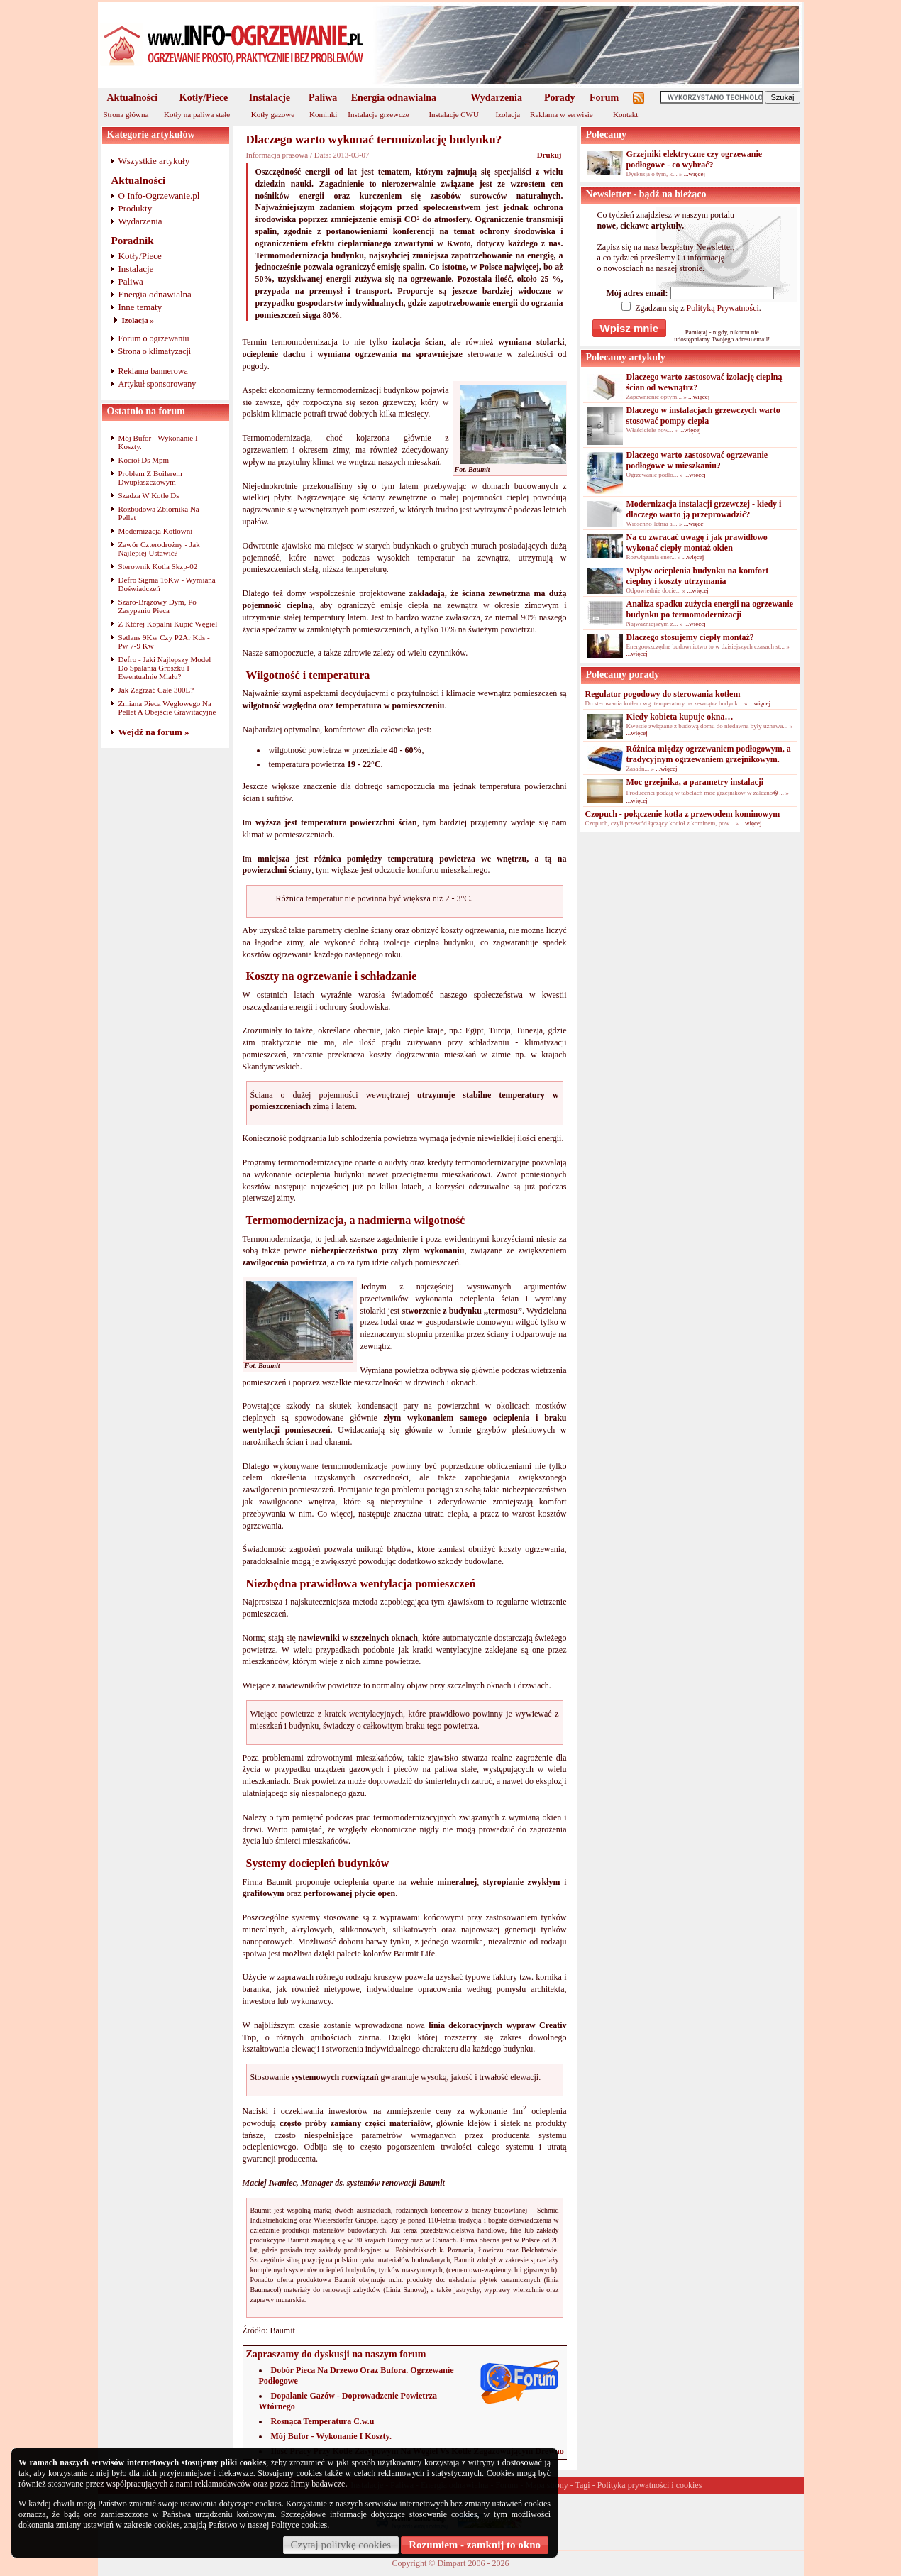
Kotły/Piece (203, 97)
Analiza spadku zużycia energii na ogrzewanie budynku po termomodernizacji (710, 609)
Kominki (323, 114)
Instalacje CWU (454, 114)
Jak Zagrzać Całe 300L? (156, 690)
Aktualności (132, 97)
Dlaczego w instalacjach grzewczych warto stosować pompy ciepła (703, 415)
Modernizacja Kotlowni (155, 531)
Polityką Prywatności (722, 308)
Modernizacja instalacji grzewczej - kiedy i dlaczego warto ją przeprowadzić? (704, 509)
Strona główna (126, 114)
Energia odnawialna (393, 97)
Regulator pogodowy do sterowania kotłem (663, 694)
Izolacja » (138, 320)
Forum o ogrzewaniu (153, 338)
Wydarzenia (496, 97)
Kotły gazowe (272, 114)
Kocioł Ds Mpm (144, 460)
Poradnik (132, 240)
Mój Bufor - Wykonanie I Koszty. (331, 2436)
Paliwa (323, 97)
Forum (604, 97)
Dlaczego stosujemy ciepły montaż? (690, 637)
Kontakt (625, 114)
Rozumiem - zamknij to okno (475, 2544)
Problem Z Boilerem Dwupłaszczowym (150, 477)
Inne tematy (140, 307)
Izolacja (507, 114)
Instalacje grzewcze (378, 114)
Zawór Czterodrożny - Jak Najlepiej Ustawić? (159, 548)
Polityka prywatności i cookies (649, 2485)
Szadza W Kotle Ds (148, 495)
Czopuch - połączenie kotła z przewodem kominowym (682, 814)
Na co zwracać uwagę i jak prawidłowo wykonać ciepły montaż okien (697, 542)
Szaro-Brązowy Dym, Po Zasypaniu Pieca (157, 606)
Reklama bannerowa (153, 371)
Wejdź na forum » (153, 732)
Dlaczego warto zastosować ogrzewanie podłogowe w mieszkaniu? (697, 460)
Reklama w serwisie (561, 114)
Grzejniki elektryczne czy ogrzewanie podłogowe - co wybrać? (694, 159)
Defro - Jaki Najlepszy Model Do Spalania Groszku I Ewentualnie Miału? (164, 668)
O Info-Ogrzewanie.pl (159, 195)
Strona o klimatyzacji (155, 351)
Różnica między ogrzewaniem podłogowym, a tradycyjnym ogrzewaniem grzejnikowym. (708, 754)
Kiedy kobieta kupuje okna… (680, 717)
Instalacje (269, 97)
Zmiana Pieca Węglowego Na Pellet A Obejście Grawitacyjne (167, 707)
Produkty (135, 208)
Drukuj (549, 154)
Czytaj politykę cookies (341, 2544)
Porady (559, 97)
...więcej (694, 173)
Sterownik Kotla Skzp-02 (158, 566)
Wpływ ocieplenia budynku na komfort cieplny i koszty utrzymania (697, 576)
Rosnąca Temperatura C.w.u (323, 2421)
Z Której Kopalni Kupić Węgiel (168, 624)
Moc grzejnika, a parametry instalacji (695, 782)
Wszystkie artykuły (154, 160)
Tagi (582, 2485)
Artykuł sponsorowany (157, 384)
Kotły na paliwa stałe (197, 114)
